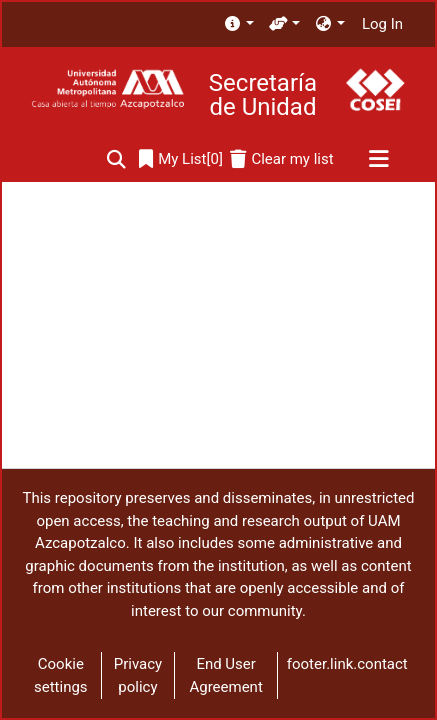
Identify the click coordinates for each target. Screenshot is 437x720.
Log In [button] (383, 24)
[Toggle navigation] (378, 160)
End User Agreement (225, 675)
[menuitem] (238, 24)
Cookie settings (61, 675)
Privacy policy (138, 675)
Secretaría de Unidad (263, 95)
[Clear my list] (281, 159)
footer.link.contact (347, 664)
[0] (181, 159)
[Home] (107, 89)
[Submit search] (116, 159)
